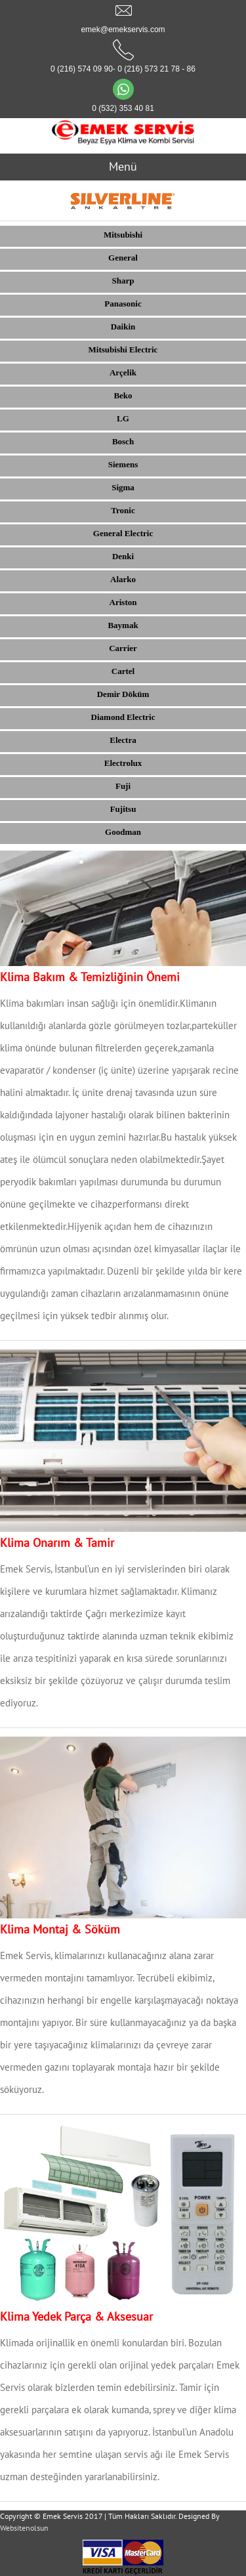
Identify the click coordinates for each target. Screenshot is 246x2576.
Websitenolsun (24, 2528)
